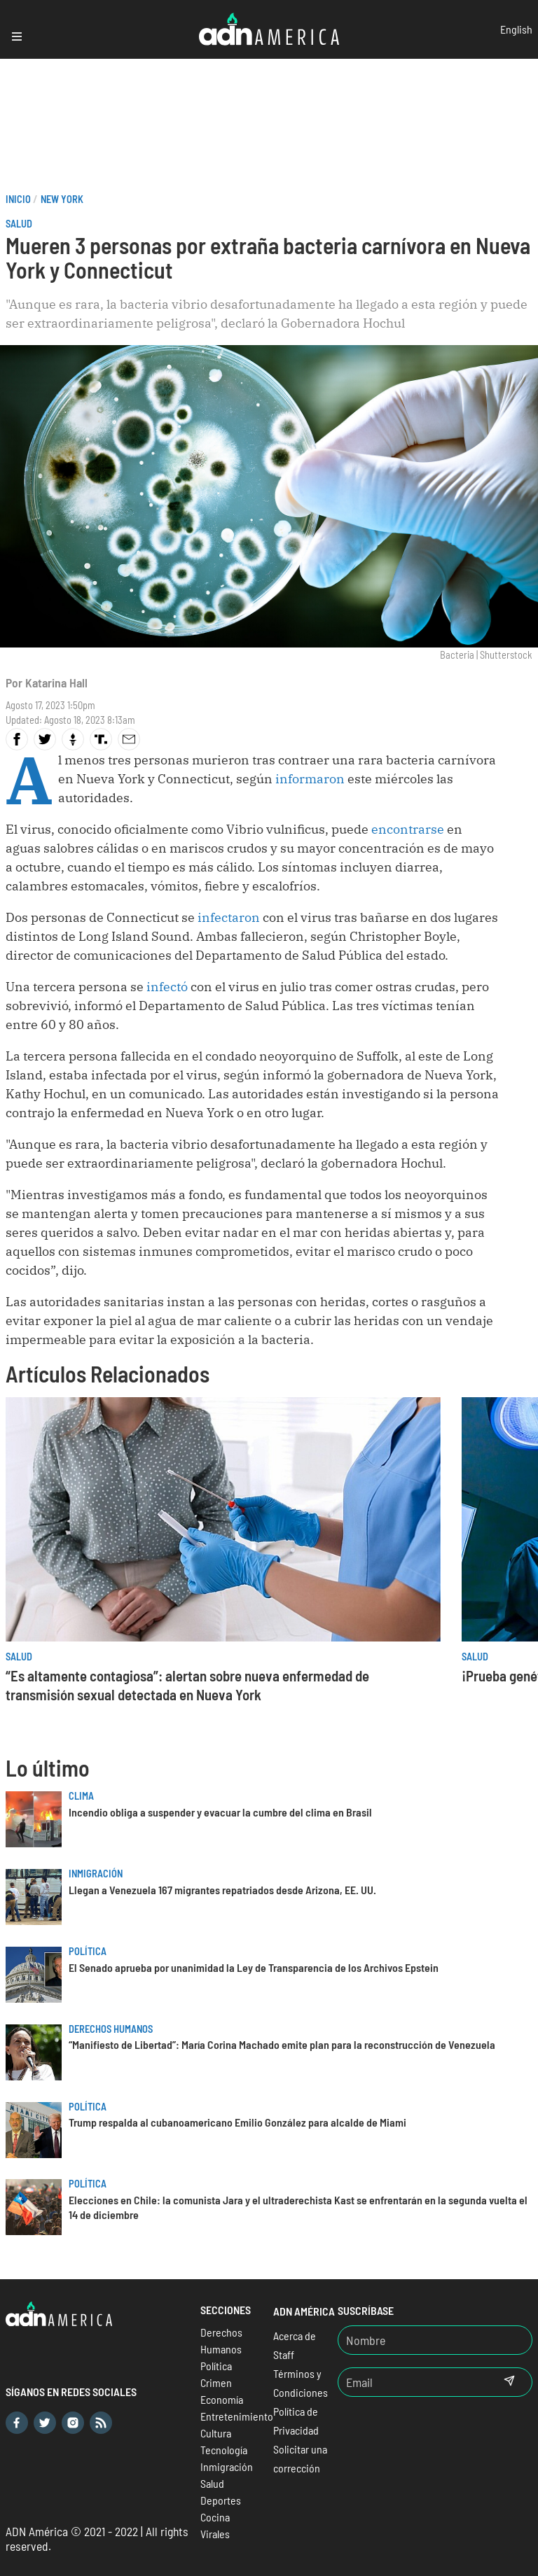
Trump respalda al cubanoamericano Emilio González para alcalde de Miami (237, 2122)
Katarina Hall (56, 682)
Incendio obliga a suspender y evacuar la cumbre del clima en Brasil (220, 1812)
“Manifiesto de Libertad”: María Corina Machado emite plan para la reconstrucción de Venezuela (282, 2044)
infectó (168, 987)
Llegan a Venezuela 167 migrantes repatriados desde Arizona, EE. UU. (222, 1889)
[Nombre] (435, 2340)
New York (62, 199)
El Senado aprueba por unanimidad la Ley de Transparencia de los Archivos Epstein (254, 1967)
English (516, 29)
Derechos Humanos (111, 2029)
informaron (310, 779)
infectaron (230, 917)
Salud (19, 224)
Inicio (18, 199)
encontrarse (409, 829)
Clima (81, 1796)
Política (87, 1951)
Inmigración (96, 1873)
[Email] (412, 2382)
